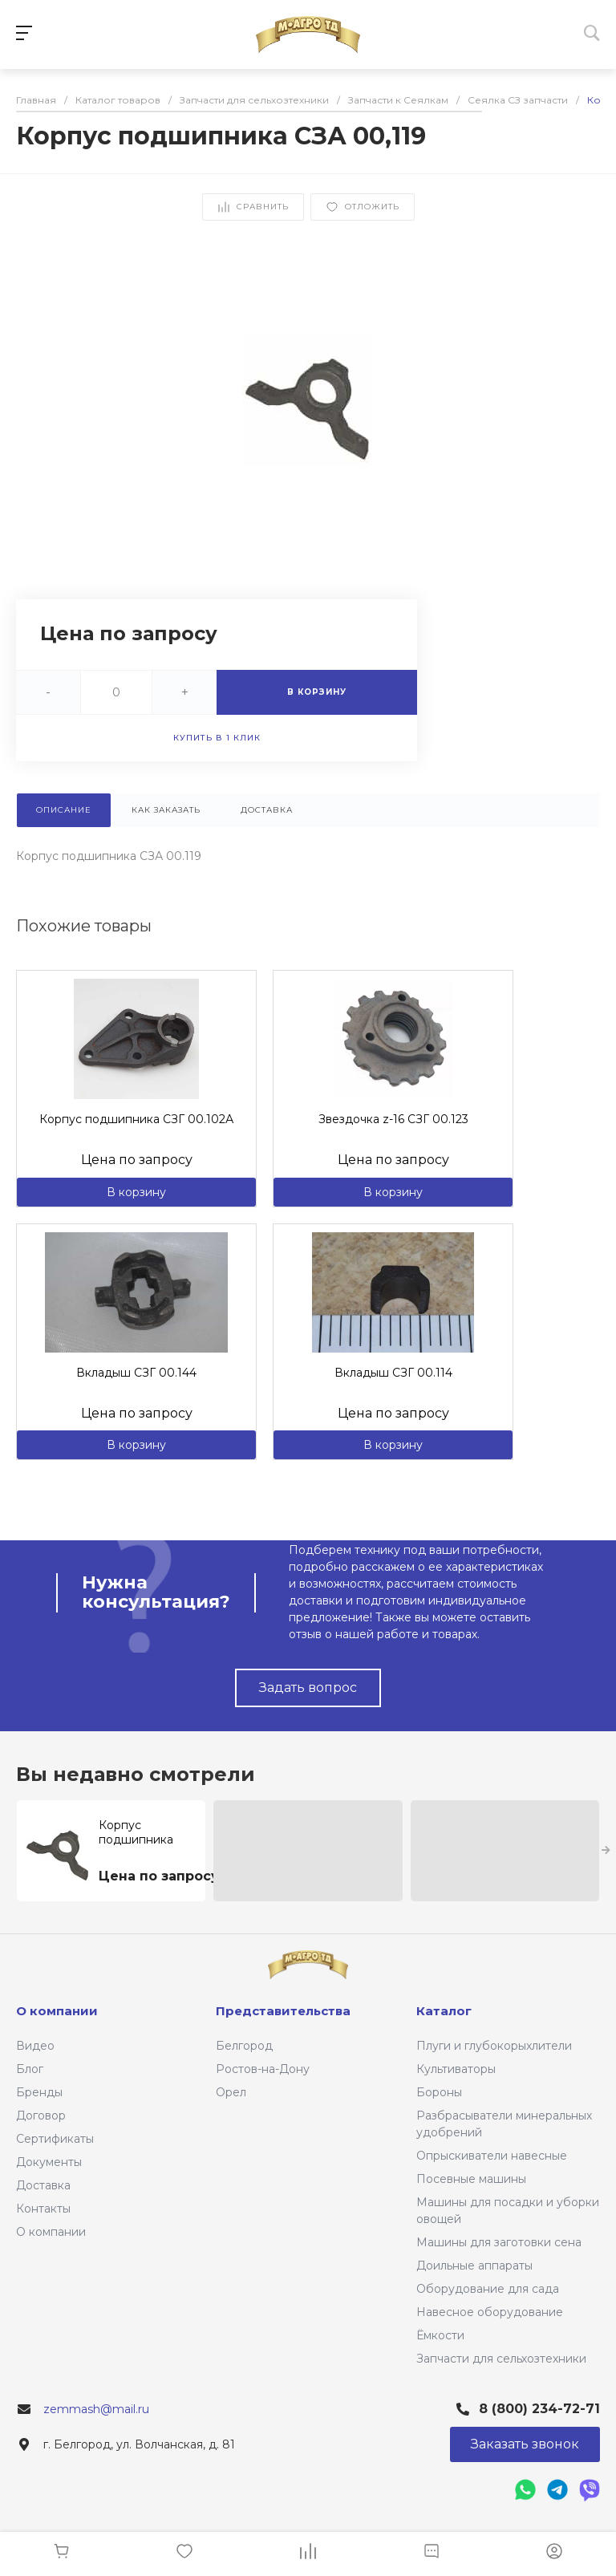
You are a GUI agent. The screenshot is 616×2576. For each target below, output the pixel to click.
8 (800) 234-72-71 (539, 2408)
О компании (51, 2232)
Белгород (244, 2045)
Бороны (439, 2092)
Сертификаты (55, 2139)
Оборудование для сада (487, 2289)
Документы (49, 2162)
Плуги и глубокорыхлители (494, 2045)
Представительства (283, 2010)
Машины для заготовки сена (499, 2242)
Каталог (444, 2010)
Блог (29, 2069)
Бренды (39, 2092)
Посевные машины (471, 2179)
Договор (41, 2115)
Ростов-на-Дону (263, 2069)
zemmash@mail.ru (96, 2409)
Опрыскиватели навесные (491, 2155)
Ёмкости (440, 2335)
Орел (231, 2092)
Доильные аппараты (474, 2265)
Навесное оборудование (489, 2312)
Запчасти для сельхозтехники (501, 2358)
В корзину (136, 1192)
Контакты (43, 2208)
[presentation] (606, 1851)
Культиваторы (456, 2069)
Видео (35, 2045)
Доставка (43, 2185)
